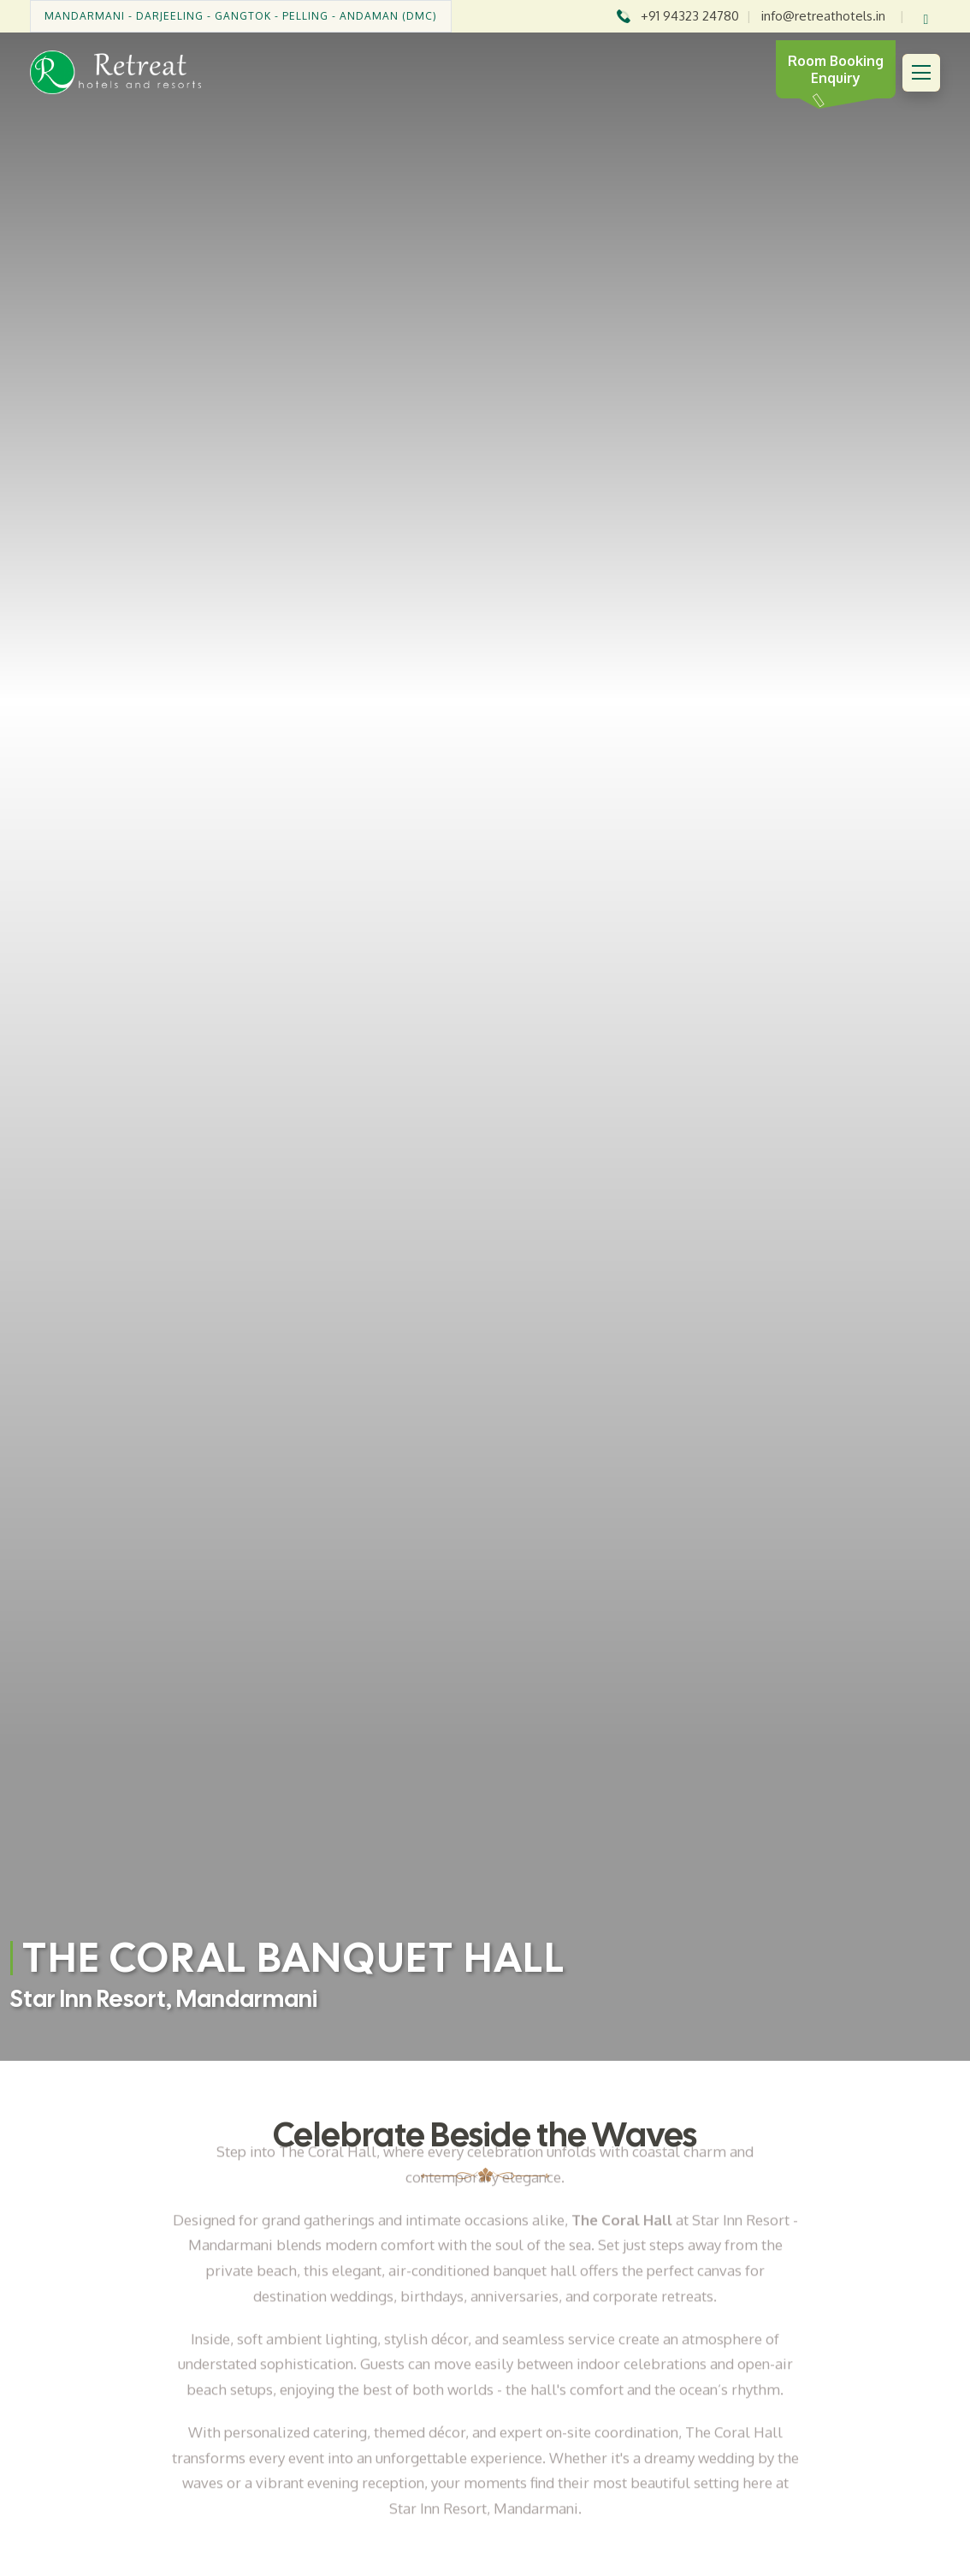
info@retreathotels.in (823, 16)
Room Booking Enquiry (836, 69)
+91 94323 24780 (690, 16)
